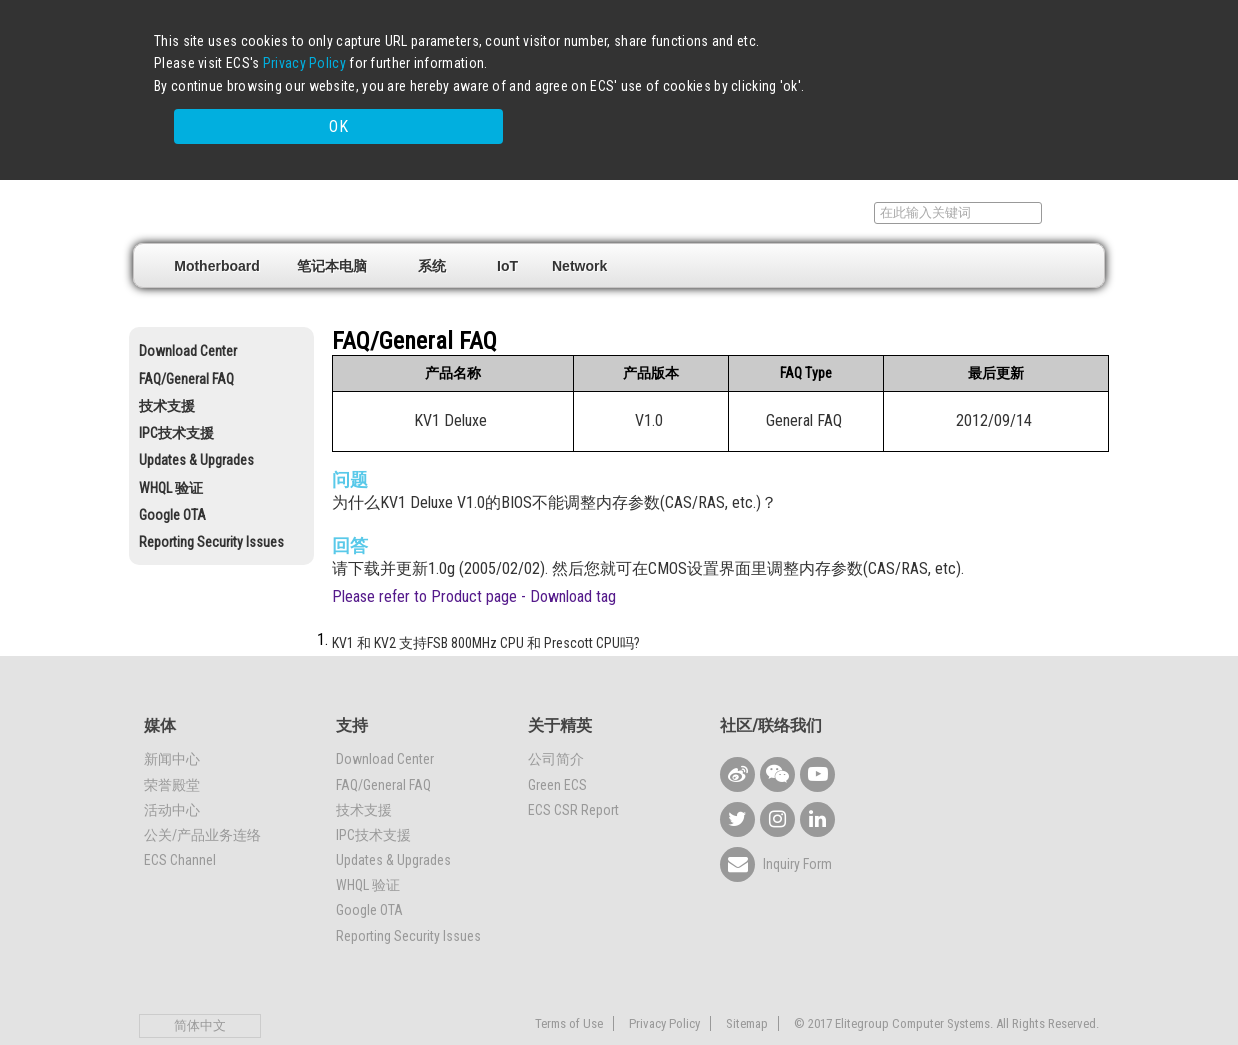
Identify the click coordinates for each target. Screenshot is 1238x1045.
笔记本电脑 (332, 226)
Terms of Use (569, 983)
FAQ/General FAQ (186, 339)
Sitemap (747, 983)
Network (579, 226)
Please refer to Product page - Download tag (474, 557)
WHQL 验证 (171, 448)
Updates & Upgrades (196, 421)
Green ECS (557, 745)
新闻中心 (172, 720)
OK (907, 92)
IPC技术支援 (176, 394)
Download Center (188, 312)
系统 (432, 226)
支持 (837, 173)
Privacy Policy (304, 63)
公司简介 (556, 720)
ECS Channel (180, 821)
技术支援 (167, 366)
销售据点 (758, 173)
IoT (507, 226)
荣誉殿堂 (172, 745)
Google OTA (172, 475)
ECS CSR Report (573, 770)
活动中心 (172, 770)
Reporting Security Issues (211, 503)
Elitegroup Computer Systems (279, 171)
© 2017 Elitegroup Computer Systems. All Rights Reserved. (946, 983)
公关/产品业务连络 (202, 795)
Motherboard (217, 226)
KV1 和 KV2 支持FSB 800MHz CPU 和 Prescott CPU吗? (486, 604)
